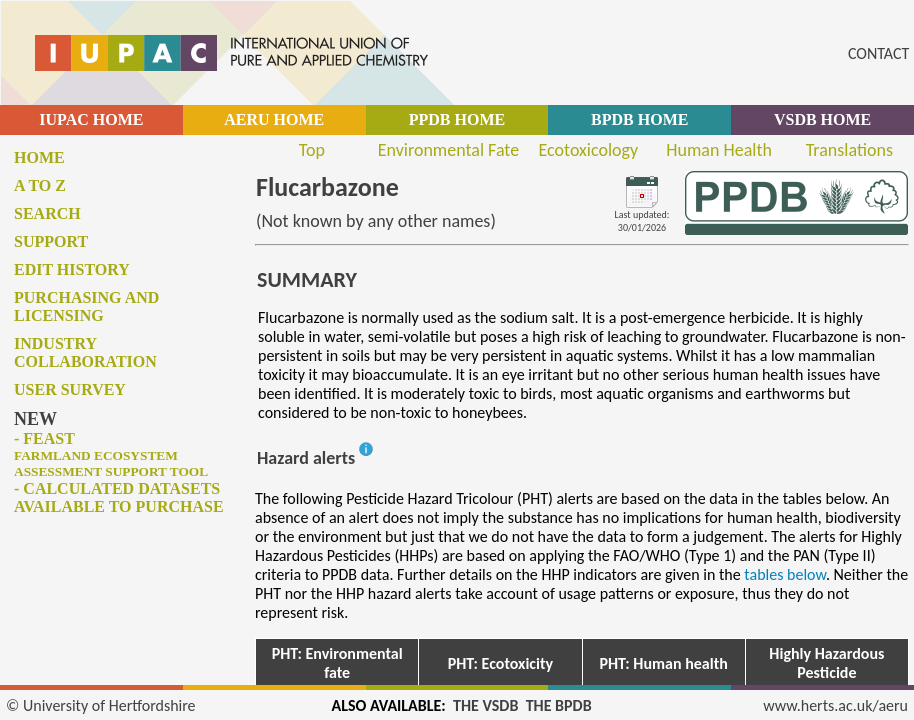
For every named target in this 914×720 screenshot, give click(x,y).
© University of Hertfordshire (101, 705)
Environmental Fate (448, 150)
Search (47, 213)
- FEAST (111, 454)
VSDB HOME (822, 119)
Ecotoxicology (589, 150)
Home (39, 157)
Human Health (719, 150)
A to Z (40, 185)
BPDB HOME (639, 119)
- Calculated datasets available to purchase (119, 497)
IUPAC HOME (91, 119)
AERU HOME (274, 119)
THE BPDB (559, 705)
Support (51, 241)
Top (312, 150)
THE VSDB (485, 705)
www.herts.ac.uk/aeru (835, 705)
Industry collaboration (85, 352)
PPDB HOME (457, 119)
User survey (70, 389)
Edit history (72, 269)
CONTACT (878, 53)
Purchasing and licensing (86, 306)
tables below (785, 574)
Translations (849, 150)
